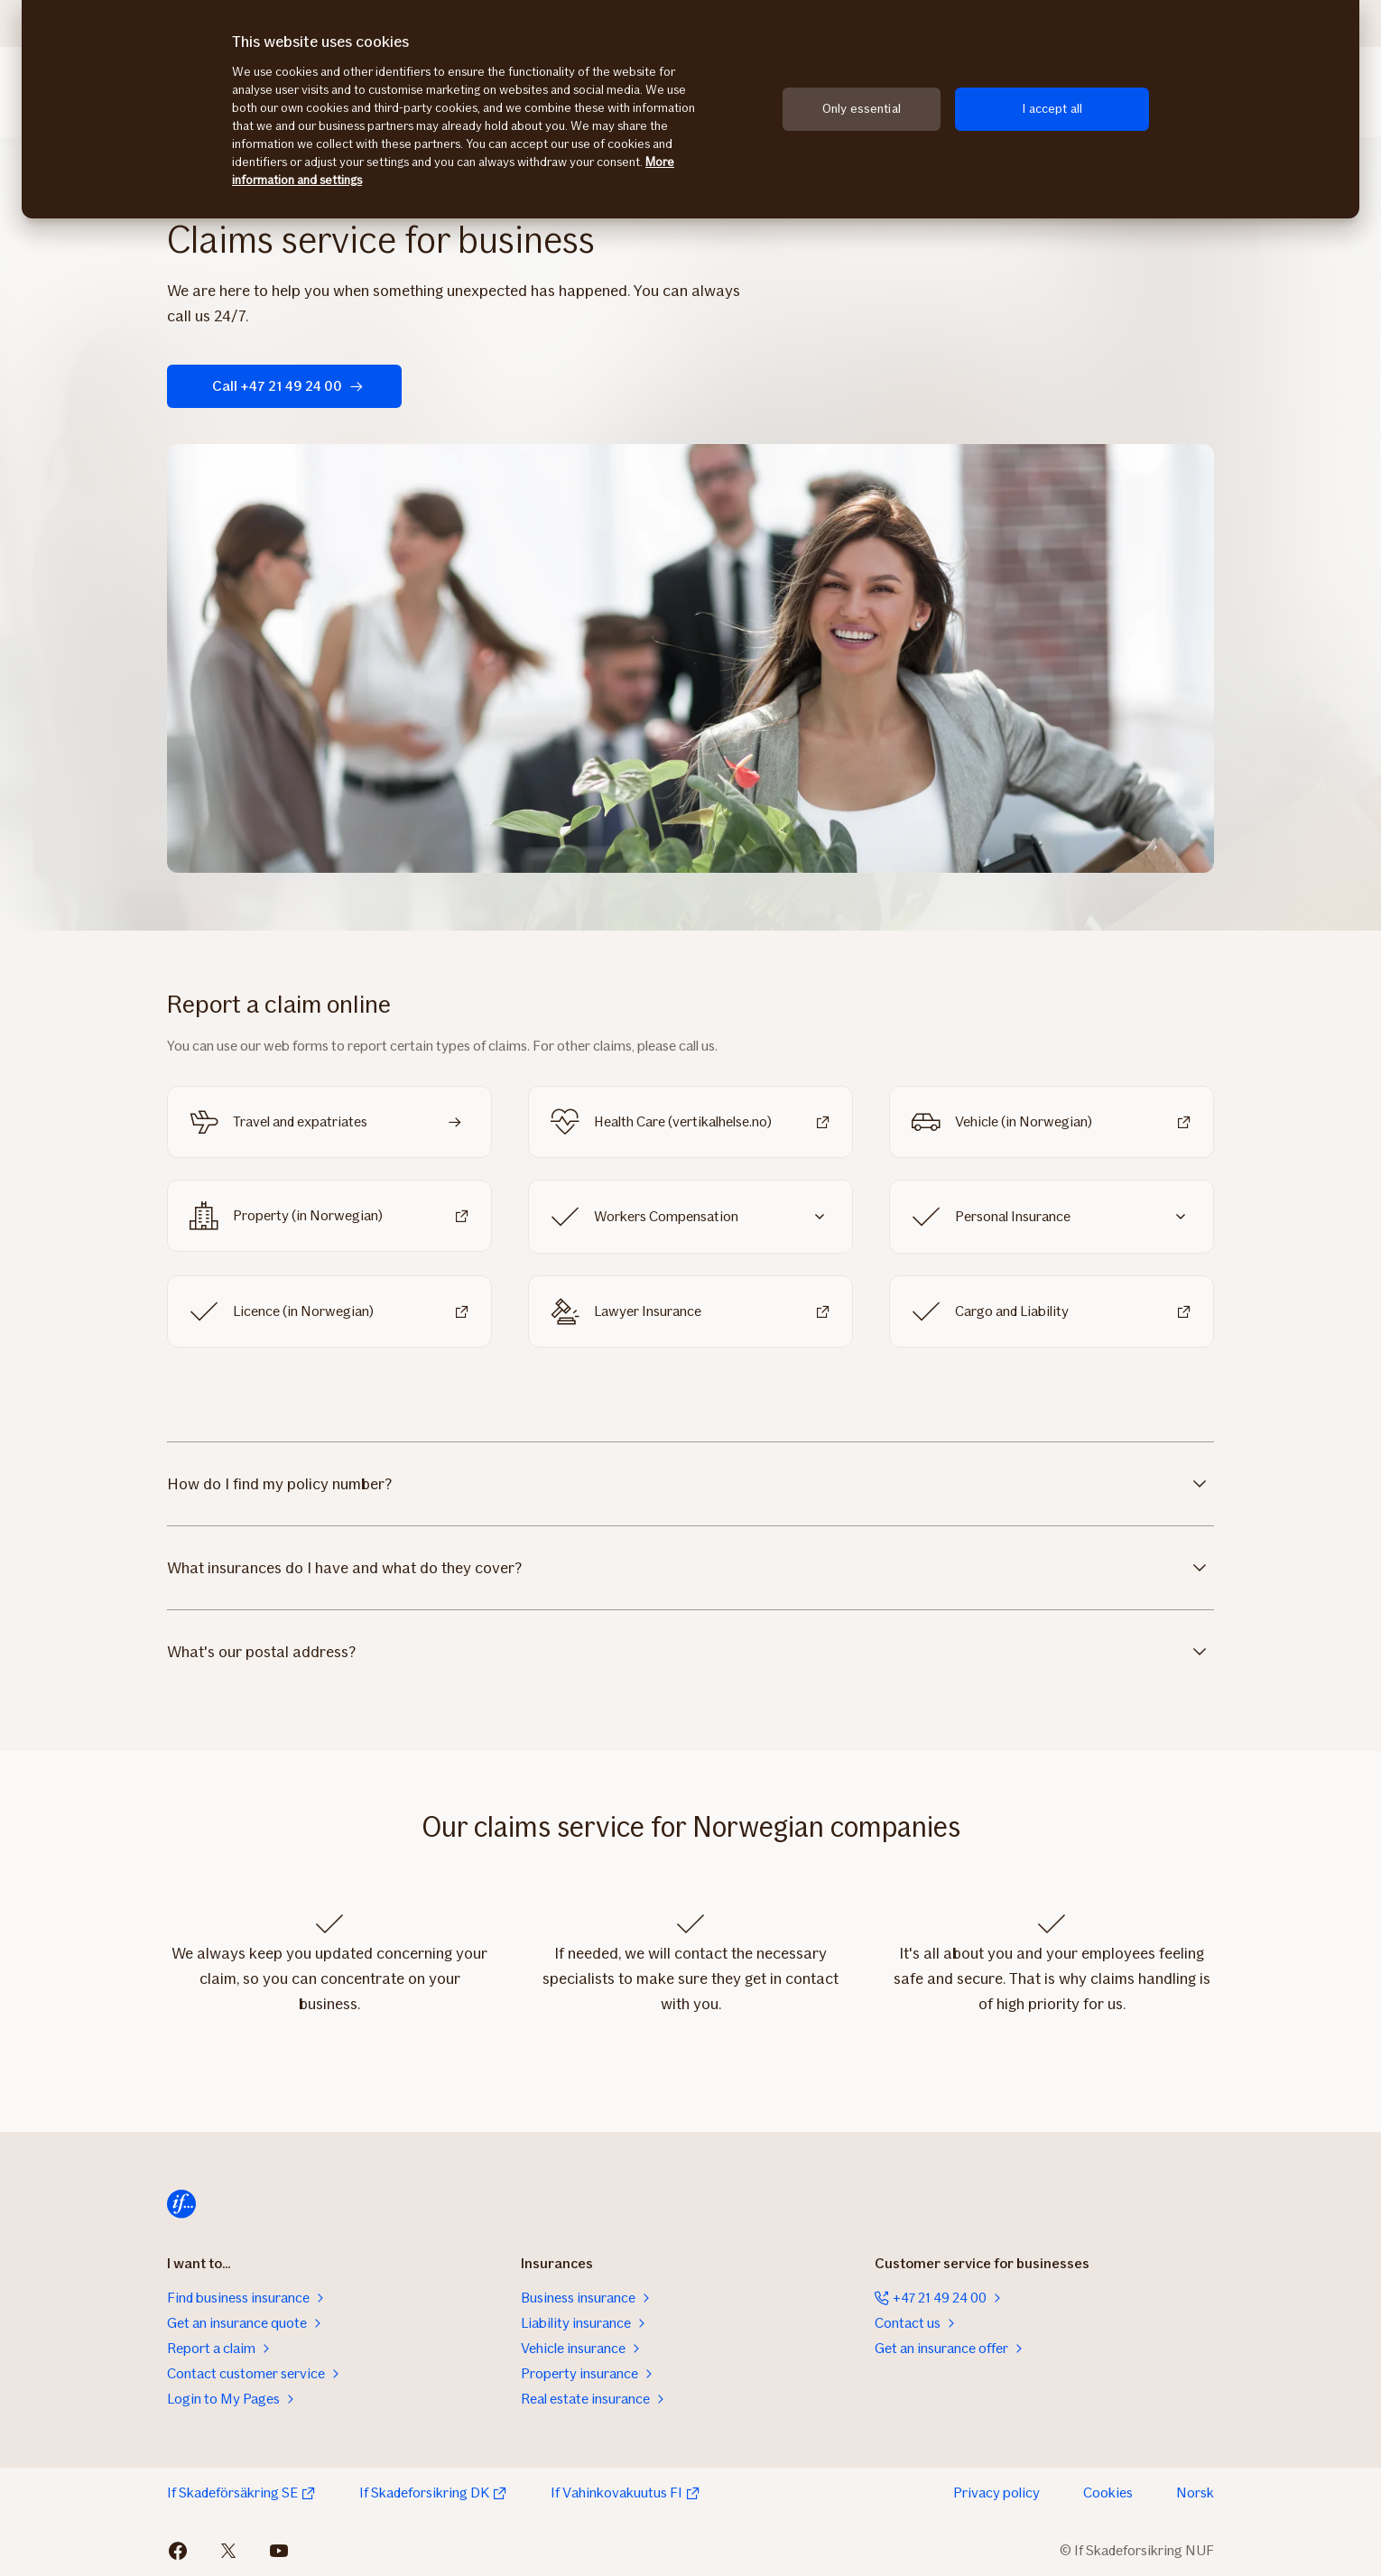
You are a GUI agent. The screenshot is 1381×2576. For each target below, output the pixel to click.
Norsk (1195, 2492)
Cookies (1108, 2492)
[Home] (181, 2204)
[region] (690, 109)
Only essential (861, 108)
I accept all (1052, 108)
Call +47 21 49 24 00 (288, 385)
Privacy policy (996, 2492)
